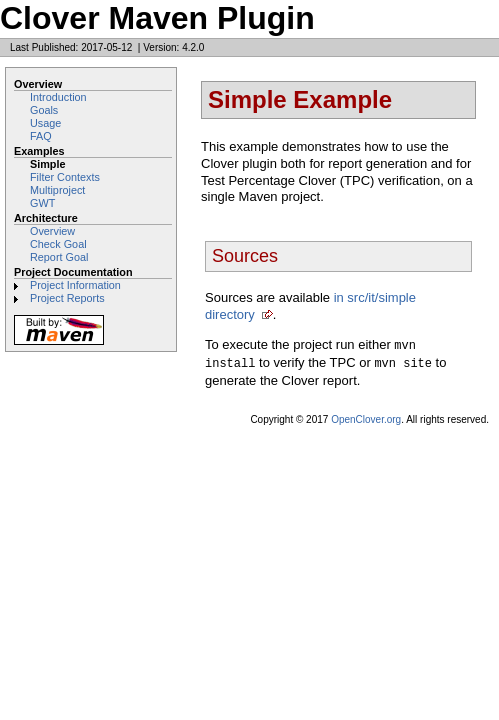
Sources (245, 256)
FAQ (41, 136)
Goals (44, 110)
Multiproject (57, 190)
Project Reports (67, 298)
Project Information (75, 285)
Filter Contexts (65, 177)
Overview (52, 231)
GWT (42, 203)
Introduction (58, 97)
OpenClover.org (366, 417)
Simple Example (300, 99)
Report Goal (59, 257)
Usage (45, 123)
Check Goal (58, 244)
